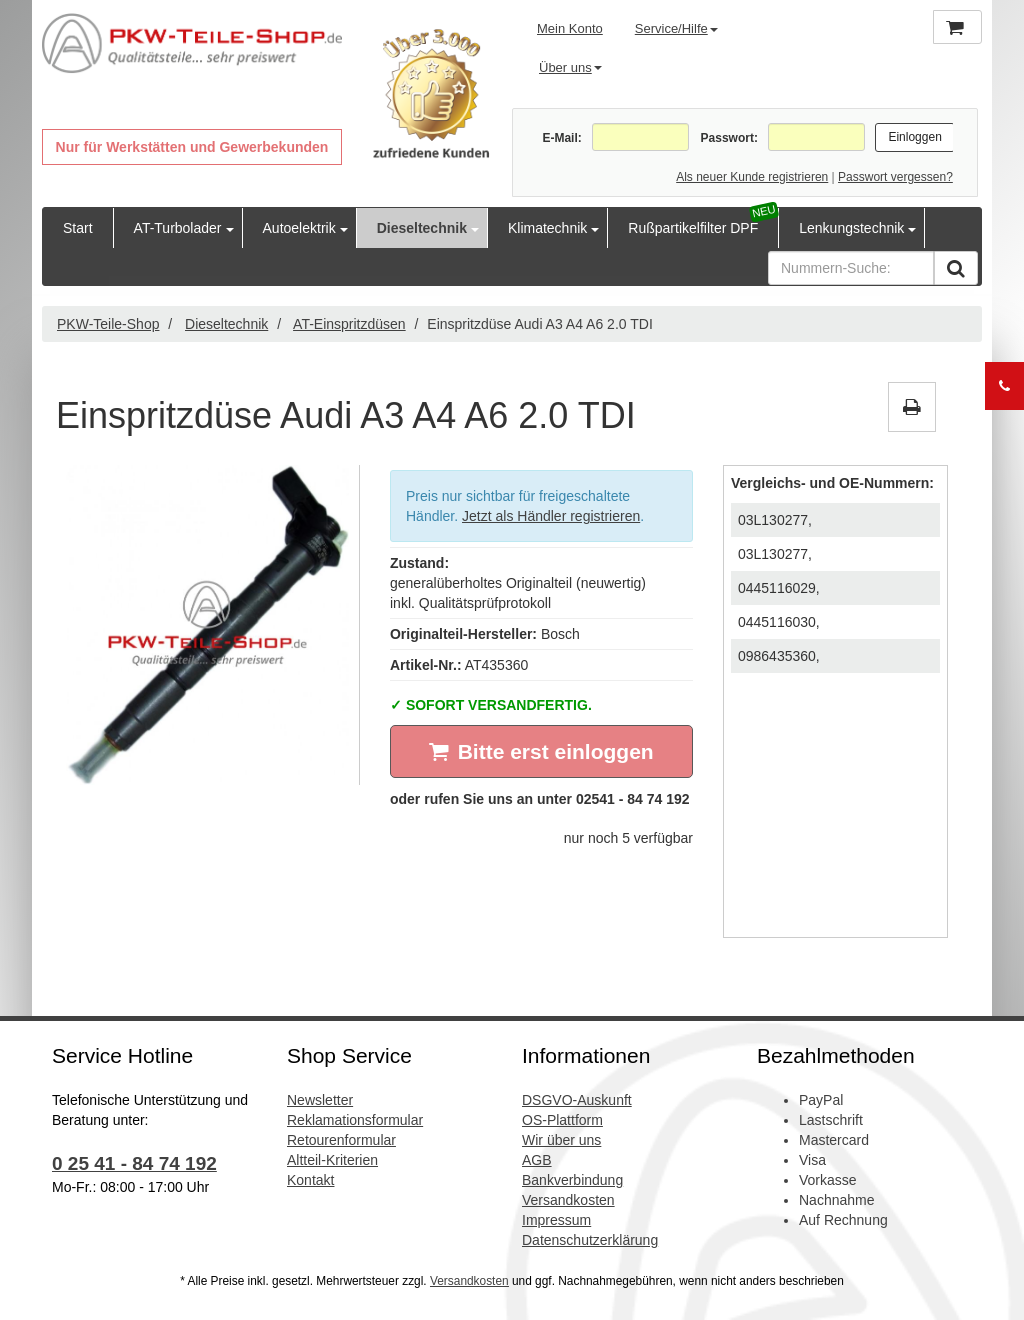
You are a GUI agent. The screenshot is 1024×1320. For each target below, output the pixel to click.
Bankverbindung (572, 1180)
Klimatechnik (547, 228)
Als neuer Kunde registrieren (752, 177)
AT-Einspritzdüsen (349, 324)
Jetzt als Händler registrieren (551, 516)
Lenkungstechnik (851, 228)
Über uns (570, 67)
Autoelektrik (299, 228)
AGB (537, 1160)
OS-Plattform (562, 1120)
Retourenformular (341, 1140)
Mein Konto (570, 28)
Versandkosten (568, 1200)
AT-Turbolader (178, 228)
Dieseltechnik (422, 228)
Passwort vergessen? (895, 177)
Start (78, 228)
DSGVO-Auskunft (577, 1100)
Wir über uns (561, 1140)
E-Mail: (561, 138)
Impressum (556, 1220)
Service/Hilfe (676, 28)
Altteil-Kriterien (332, 1160)
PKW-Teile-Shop (108, 324)
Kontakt (310, 1180)
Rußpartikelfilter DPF (693, 228)
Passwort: (729, 138)
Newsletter (320, 1100)
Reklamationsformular (355, 1120)
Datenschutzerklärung (590, 1240)
